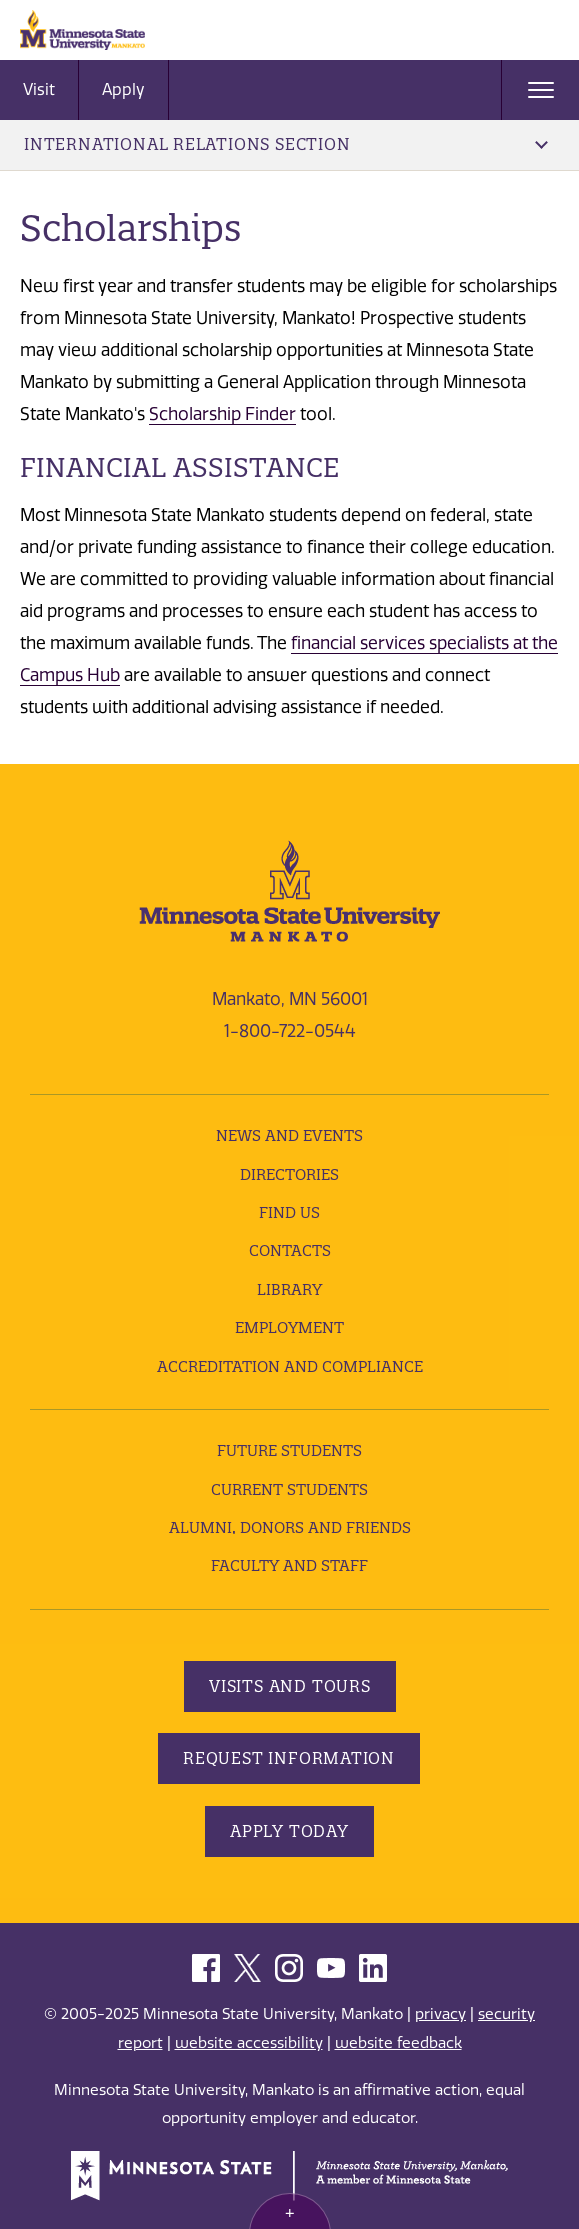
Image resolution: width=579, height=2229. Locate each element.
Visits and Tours (290, 1686)
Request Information (289, 1758)
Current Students (289, 1489)
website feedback (398, 2043)
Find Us (289, 1212)
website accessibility (249, 2043)
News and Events (289, 1135)
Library (289, 1289)
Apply (123, 89)
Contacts (290, 1250)
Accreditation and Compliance (290, 1366)
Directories (289, 1174)
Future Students (289, 1450)
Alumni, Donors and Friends (290, 1527)
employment (289, 1327)
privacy (440, 2014)
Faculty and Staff (289, 1565)
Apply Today (289, 1831)
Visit (39, 89)
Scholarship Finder (222, 414)
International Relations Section (286, 144)
